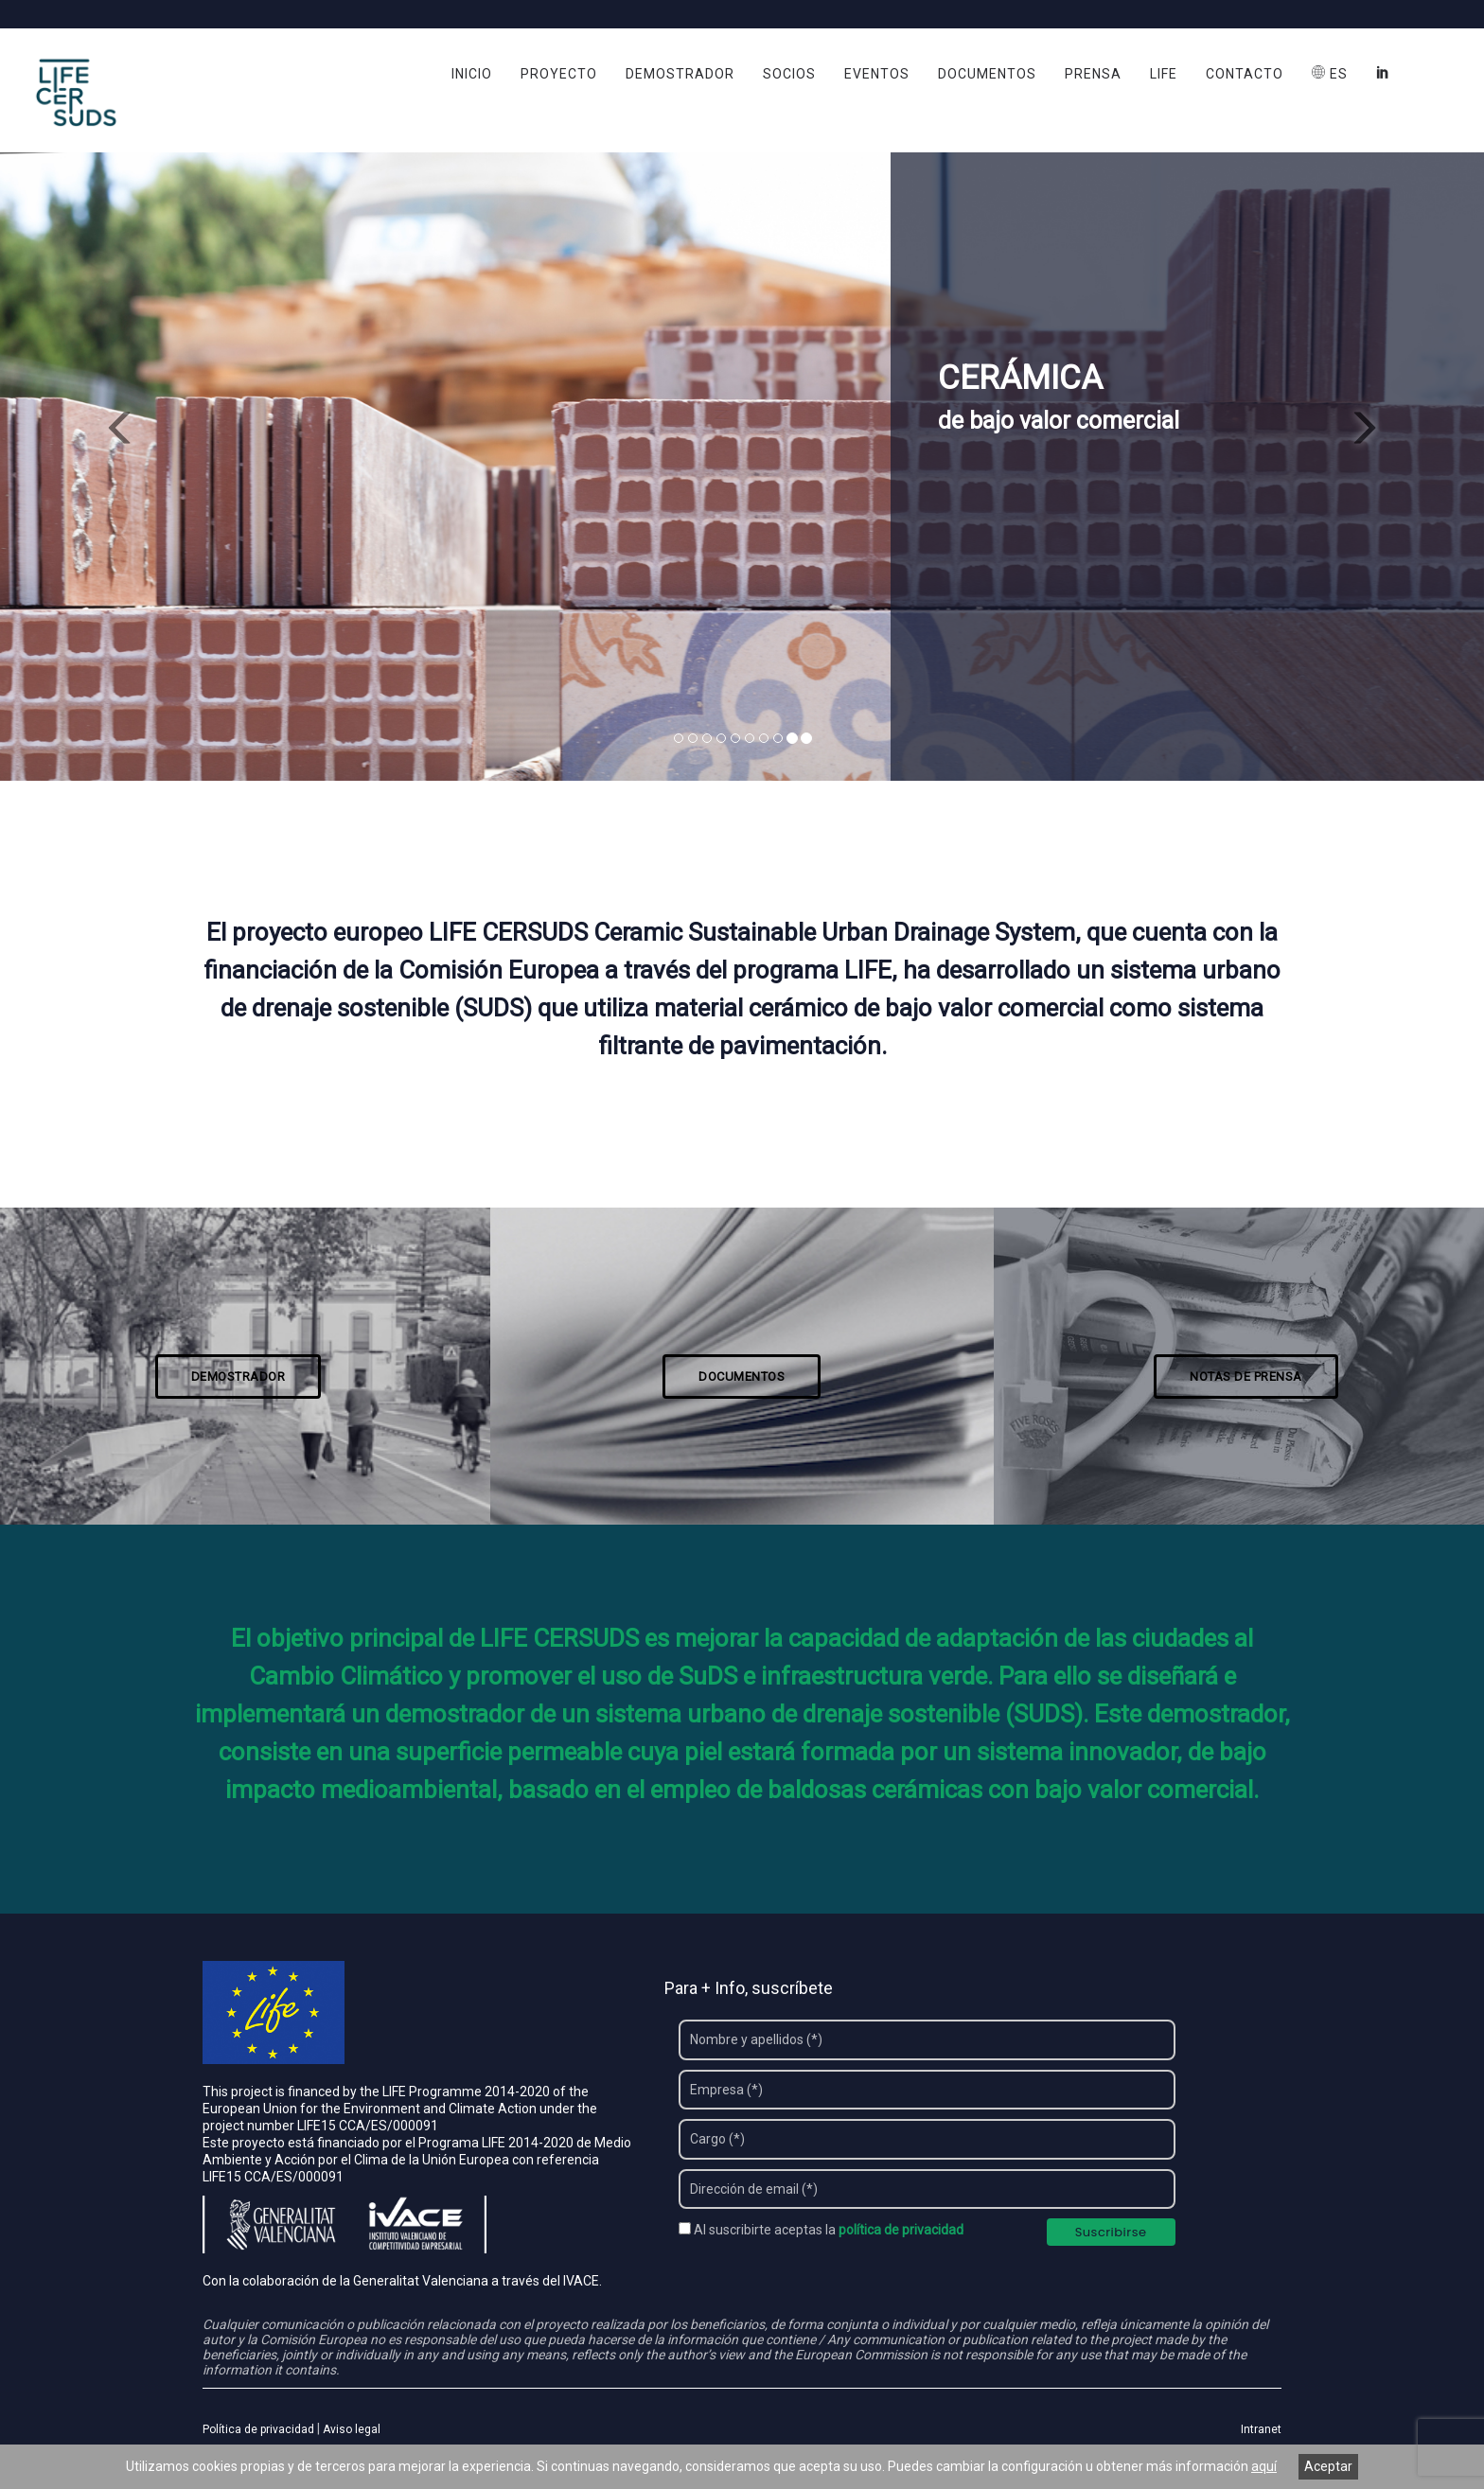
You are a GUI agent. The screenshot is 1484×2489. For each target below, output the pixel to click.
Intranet (1261, 2429)
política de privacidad (901, 2229)
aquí (1264, 2466)
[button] (111, 419)
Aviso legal (351, 2429)
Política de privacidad (258, 2429)
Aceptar (1328, 2466)
